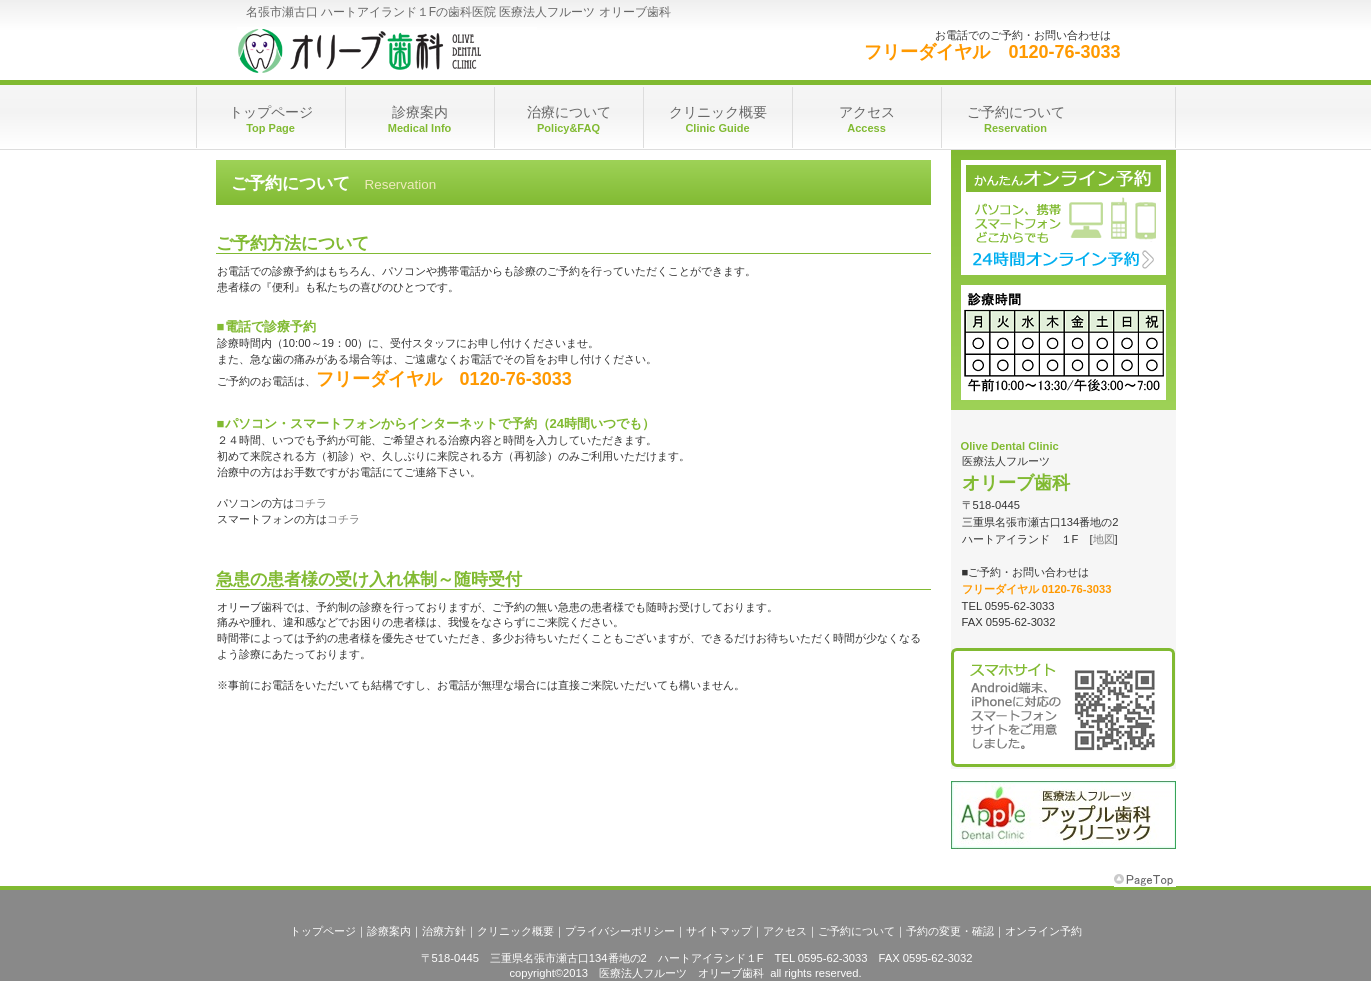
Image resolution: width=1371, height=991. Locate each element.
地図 (1104, 539)
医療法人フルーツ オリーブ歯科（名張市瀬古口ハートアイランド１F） (436, 50)
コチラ (310, 503)
